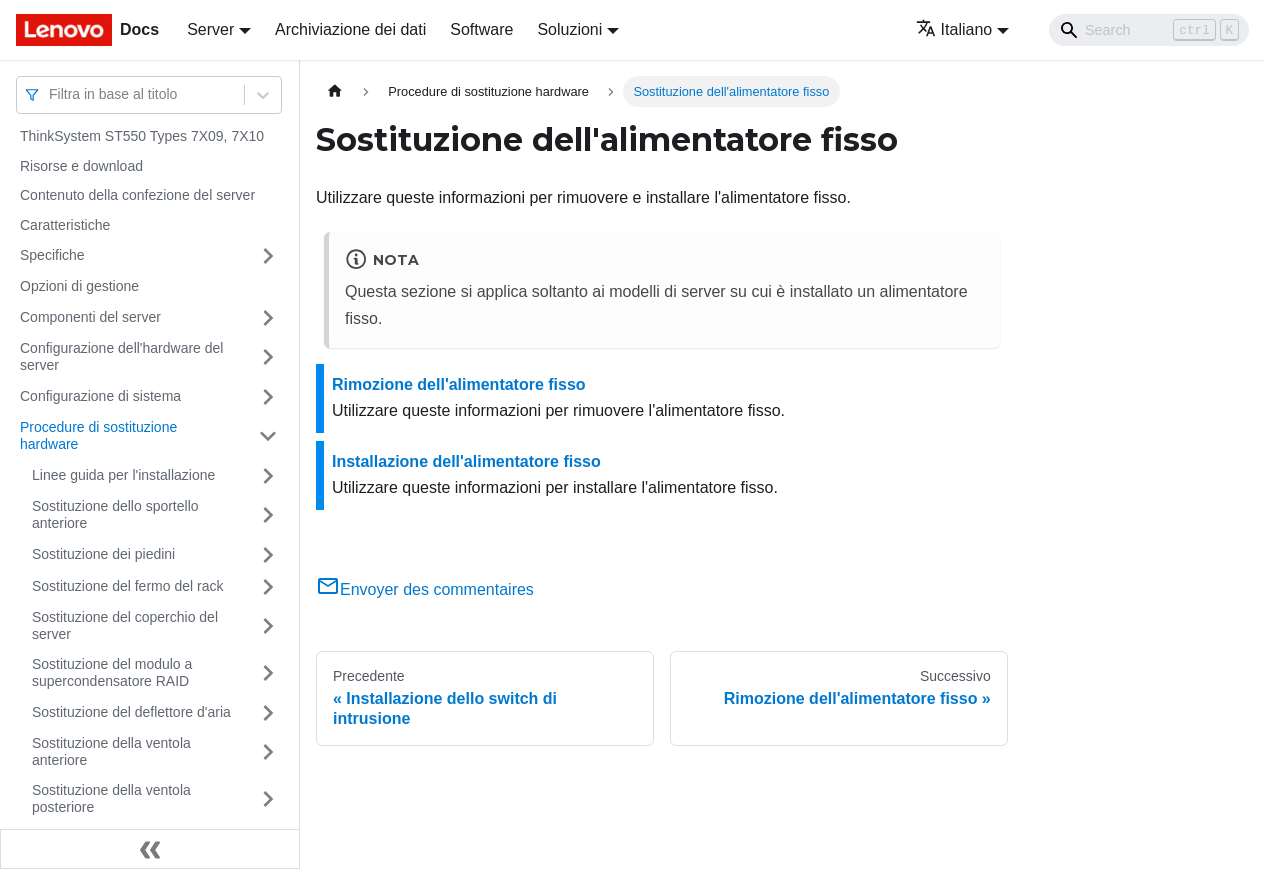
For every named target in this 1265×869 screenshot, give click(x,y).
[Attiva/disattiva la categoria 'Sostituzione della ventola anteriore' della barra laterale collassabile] (268, 752)
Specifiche (52, 255)
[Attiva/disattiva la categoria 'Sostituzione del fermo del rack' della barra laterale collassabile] (268, 587)
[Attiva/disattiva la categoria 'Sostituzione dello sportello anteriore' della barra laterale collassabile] (268, 515)
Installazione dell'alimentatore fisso (466, 461)
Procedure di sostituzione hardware (98, 436)
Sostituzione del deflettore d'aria (131, 712)
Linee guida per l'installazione (123, 475)
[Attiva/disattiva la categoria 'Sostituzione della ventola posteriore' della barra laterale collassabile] (268, 799)
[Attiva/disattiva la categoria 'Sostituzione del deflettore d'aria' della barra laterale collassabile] (268, 713)
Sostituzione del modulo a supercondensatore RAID (112, 673)
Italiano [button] (954, 29)
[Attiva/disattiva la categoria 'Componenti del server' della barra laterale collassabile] (268, 318)
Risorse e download (81, 166)
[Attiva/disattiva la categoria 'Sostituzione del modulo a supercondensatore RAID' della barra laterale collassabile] (268, 673)
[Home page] (335, 91)
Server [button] (210, 29)
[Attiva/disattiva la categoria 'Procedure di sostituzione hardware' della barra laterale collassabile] (268, 436)
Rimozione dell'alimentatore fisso (459, 384)
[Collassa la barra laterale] (150, 849)
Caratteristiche (65, 225)
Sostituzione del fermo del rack (127, 586)
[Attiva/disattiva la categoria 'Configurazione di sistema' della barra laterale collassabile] (268, 397)
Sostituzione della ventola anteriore (111, 752)
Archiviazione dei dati (350, 29)
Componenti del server (90, 317)
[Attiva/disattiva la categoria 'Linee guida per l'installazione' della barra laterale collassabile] (268, 476)
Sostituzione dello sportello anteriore (115, 515)
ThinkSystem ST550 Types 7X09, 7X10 (142, 136)
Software (481, 29)
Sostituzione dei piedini (103, 554)
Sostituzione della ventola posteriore (111, 799)
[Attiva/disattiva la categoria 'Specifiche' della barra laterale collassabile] (268, 256)
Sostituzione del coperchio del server (125, 626)
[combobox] (51, 94)
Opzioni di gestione (79, 286)
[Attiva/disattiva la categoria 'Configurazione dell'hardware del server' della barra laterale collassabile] (268, 357)
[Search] (1149, 30)
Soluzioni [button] (569, 29)
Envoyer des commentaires (425, 589)
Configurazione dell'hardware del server (121, 357)
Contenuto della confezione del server (137, 195)
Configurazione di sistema (100, 396)
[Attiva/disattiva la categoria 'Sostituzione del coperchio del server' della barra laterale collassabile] (268, 626)
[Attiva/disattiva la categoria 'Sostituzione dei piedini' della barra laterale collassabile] (268, 555)
